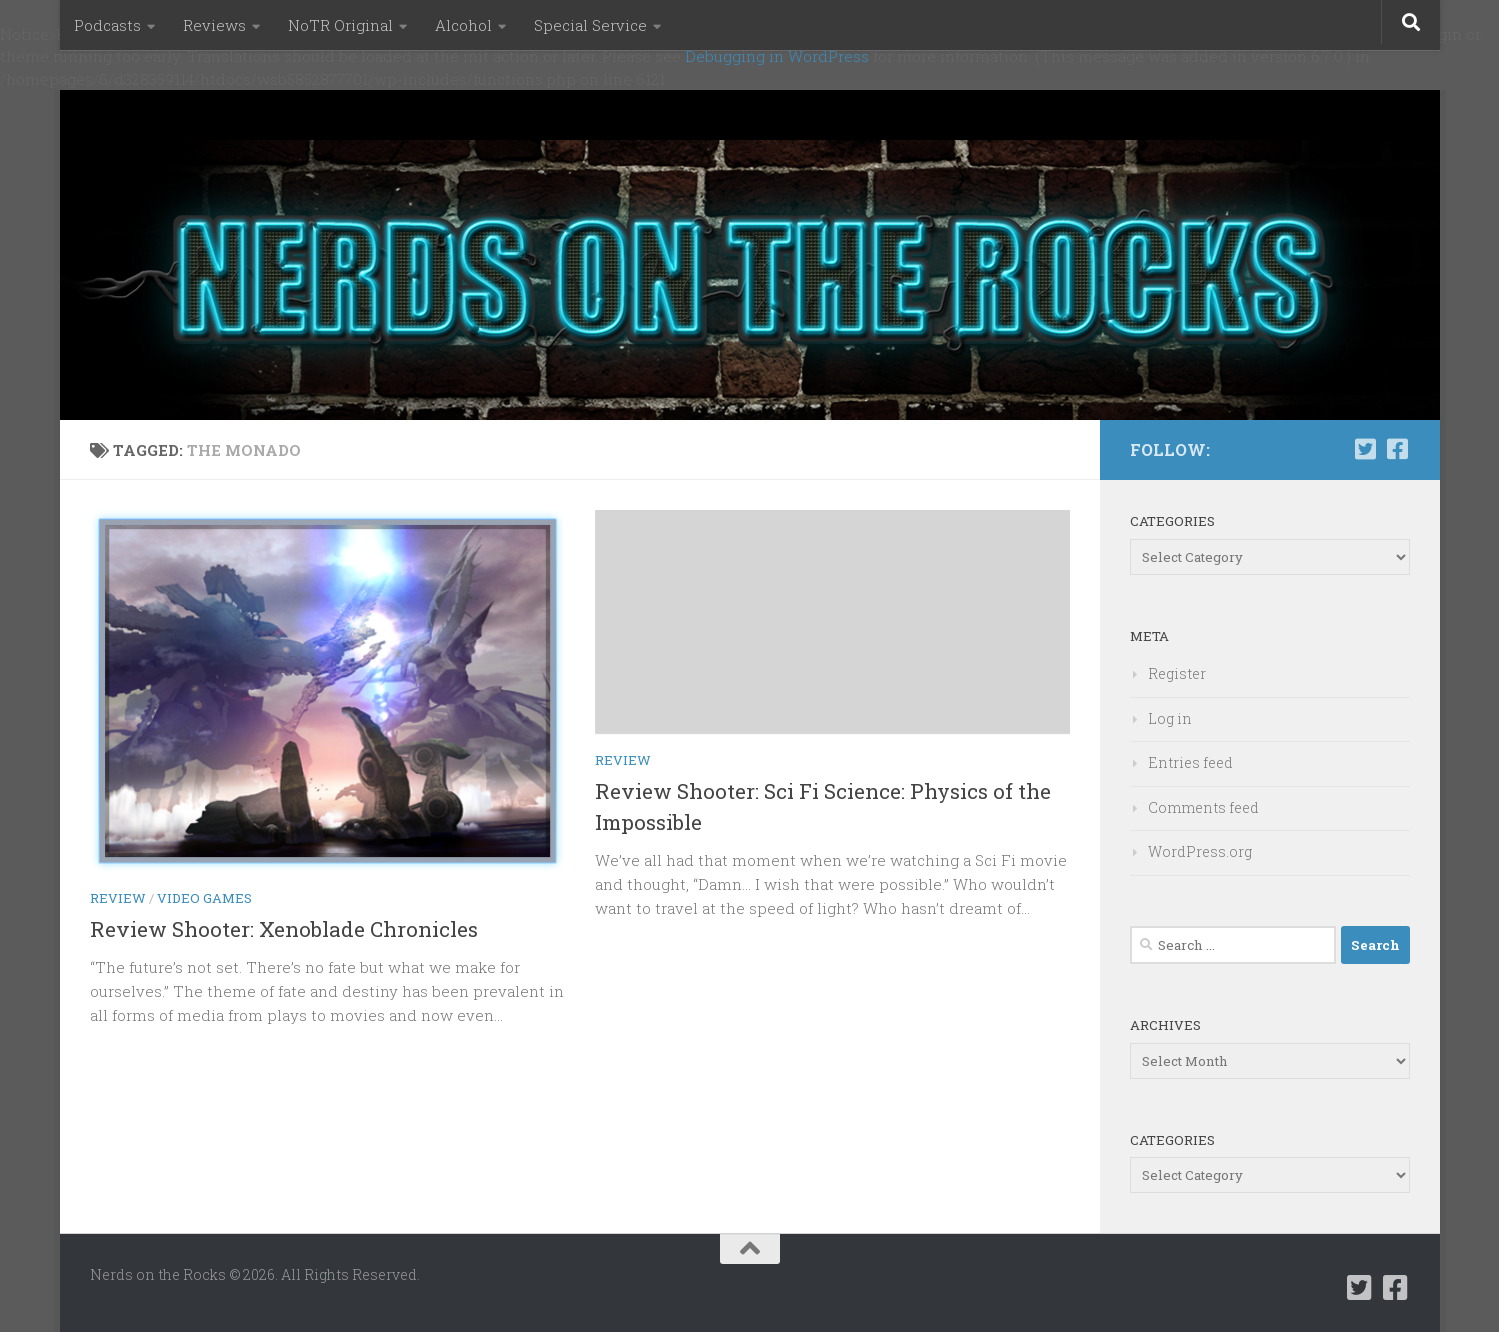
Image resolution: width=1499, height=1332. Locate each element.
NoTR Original (340, 25)
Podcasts (107, 25)
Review (118, 898)
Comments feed (1203, 807)
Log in (1170, 718)
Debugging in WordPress (777, 56)
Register (1177, 673)
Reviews (214, 25)
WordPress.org (1200, 851)
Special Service (590, 25)
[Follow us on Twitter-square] (1366, 449)
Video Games (204, 898)
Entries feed (1190, 762)
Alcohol (463, 25)
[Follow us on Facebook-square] (1398, 449)
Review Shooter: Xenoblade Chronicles (284, 929)
